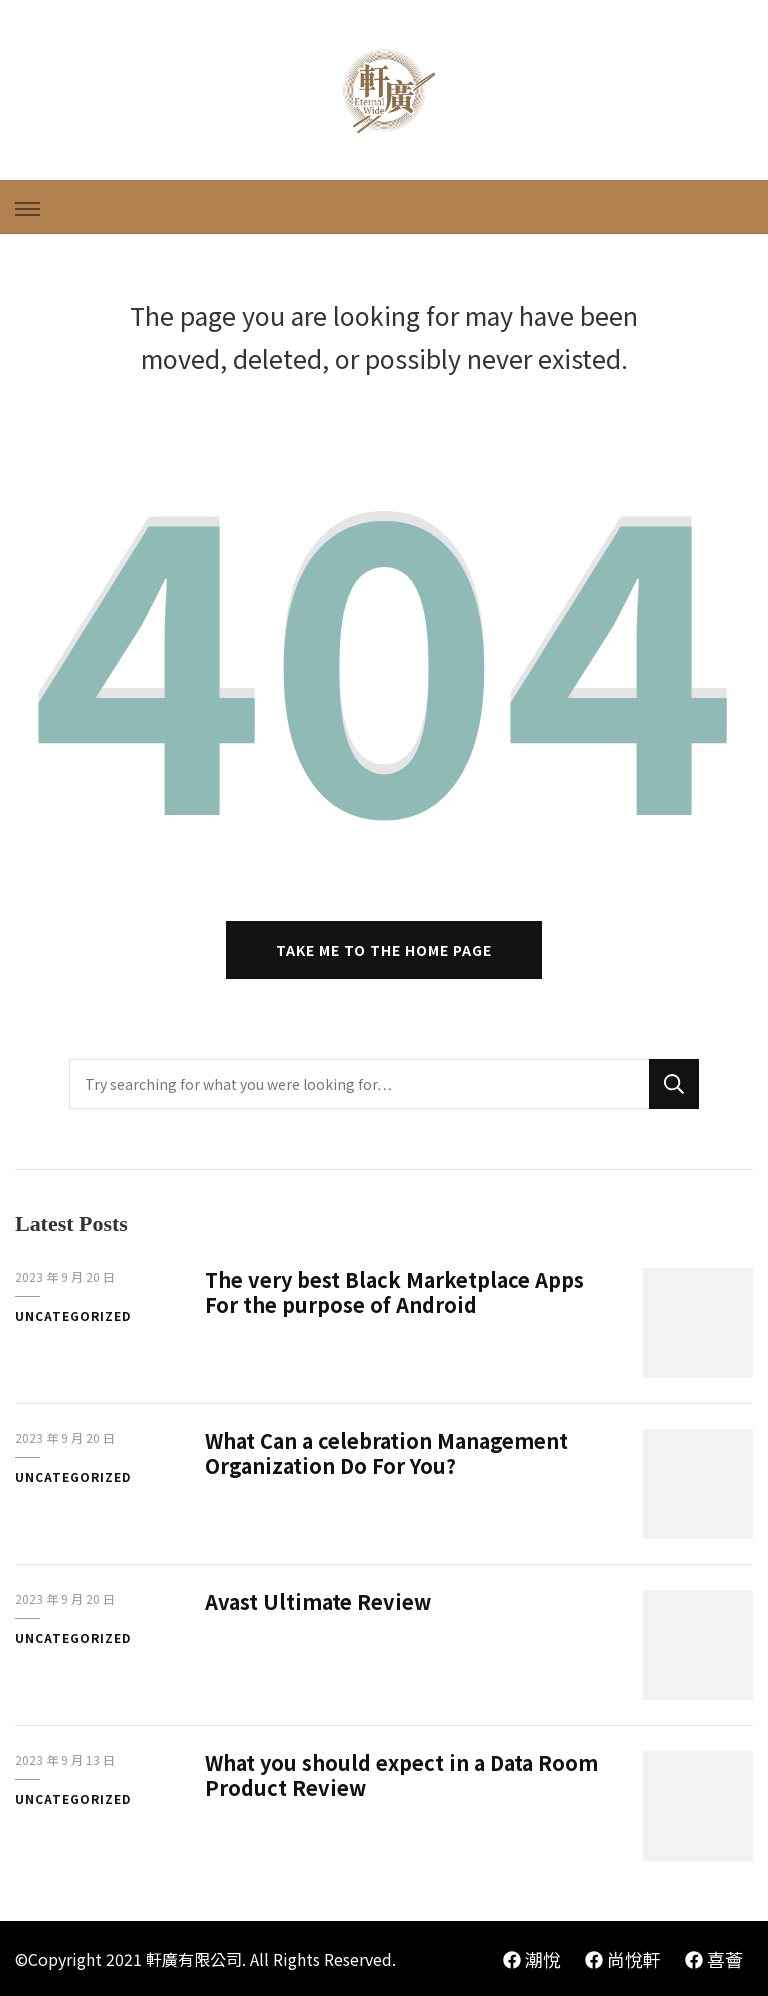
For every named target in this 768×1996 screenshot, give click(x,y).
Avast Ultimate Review (318, 1601)
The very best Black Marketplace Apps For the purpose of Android (394, 1292)
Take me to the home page (384, 950)
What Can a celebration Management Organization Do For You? (386, 1453)
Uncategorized (73, 1315)
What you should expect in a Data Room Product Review (401, 1775)
